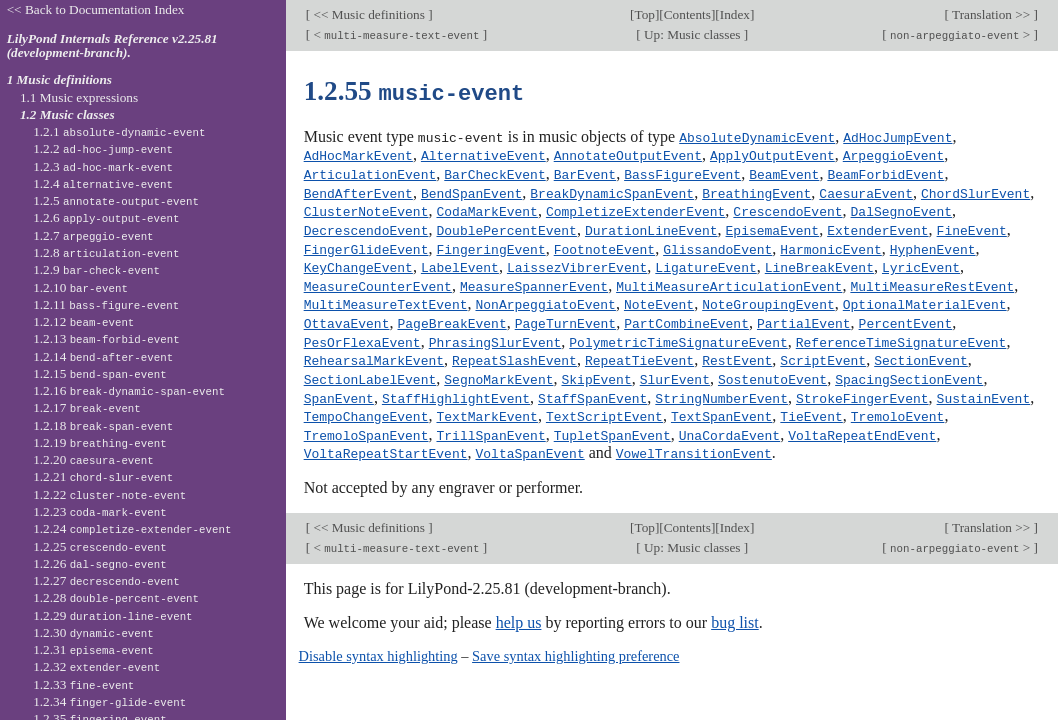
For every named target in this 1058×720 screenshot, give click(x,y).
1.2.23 (100, 511)
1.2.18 (103, 425)
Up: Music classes (692, 34)
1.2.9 (96, 269)
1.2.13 (106, 338)
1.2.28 (116, 597)
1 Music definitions (59, 79)
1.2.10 (80, 287)
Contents (687, 14)
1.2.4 (103, 183)
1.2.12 (83, 321)
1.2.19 (100, 442)
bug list (735, 610)
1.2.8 (106, 252)
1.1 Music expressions (79, 97)
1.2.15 (100, 373)
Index (735, 14)
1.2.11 (106, 304)
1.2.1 (119, 131)
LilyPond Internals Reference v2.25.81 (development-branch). (112, 46)
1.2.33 (83, 684)
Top (644, 14)
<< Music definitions (369, 14)
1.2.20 (93, 459)
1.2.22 (109, 494)
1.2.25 (100, 546)
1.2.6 (106, 217)
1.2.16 (129, 390)
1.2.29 (112, 615)
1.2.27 (106, 580)
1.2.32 (96, 666)
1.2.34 (109, 701)
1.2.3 (103, 166)
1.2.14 (103, 356)
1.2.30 (93, 632)
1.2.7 (93, 235)
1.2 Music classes (67, 114)
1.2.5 (116, 200)
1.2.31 (93, 649)
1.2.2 (103, 148)
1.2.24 (132, 528)
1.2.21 (103, 476)
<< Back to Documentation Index (96, 9)
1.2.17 (87, 407)
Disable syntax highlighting (378, 644)
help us (519, 610)
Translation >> (991, 14)
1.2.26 (100, 563)
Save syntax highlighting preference (575, 644)
